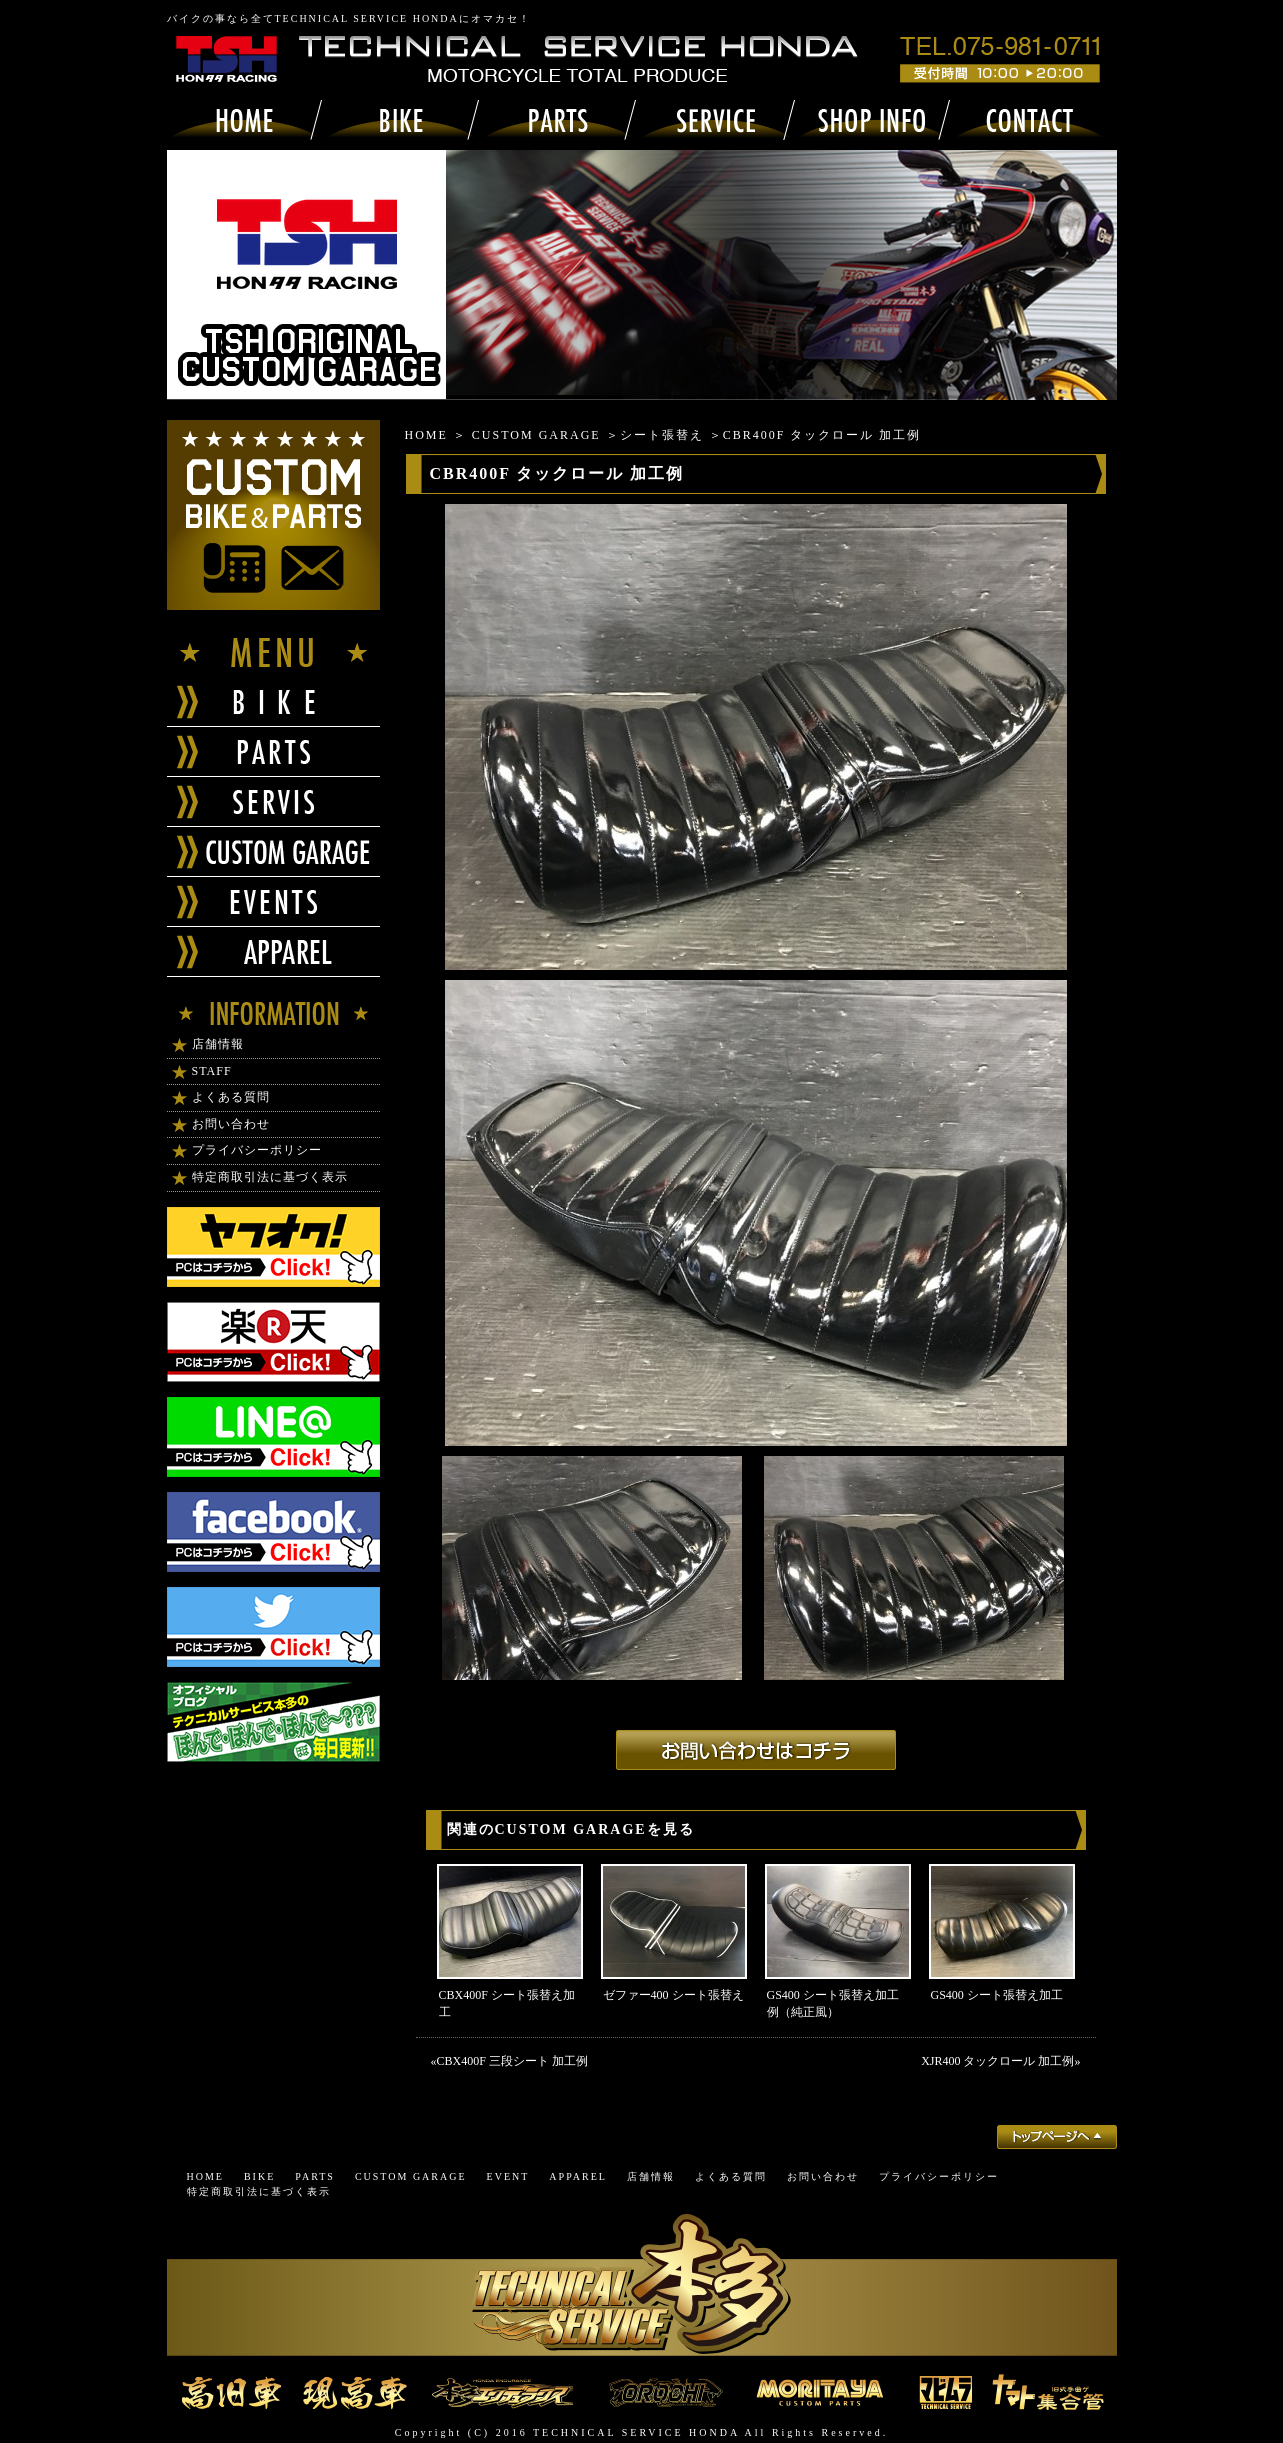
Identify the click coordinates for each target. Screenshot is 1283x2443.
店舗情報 (218, 1044)
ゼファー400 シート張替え (673, 1995)
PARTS (315, 2176)
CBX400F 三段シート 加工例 (512, 2061)
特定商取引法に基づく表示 (270, 1177)
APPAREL (578, 2176)
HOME (426, 435)
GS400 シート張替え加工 (997, 1995)
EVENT (508, 2176)
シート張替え (662, 435)
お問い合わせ (231, 1124)
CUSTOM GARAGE (536, 435)
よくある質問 (231, 1097)
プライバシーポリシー (257, 1150)
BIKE (259, 2176)
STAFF (212, 1071)
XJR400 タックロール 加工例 (997, 2061)
